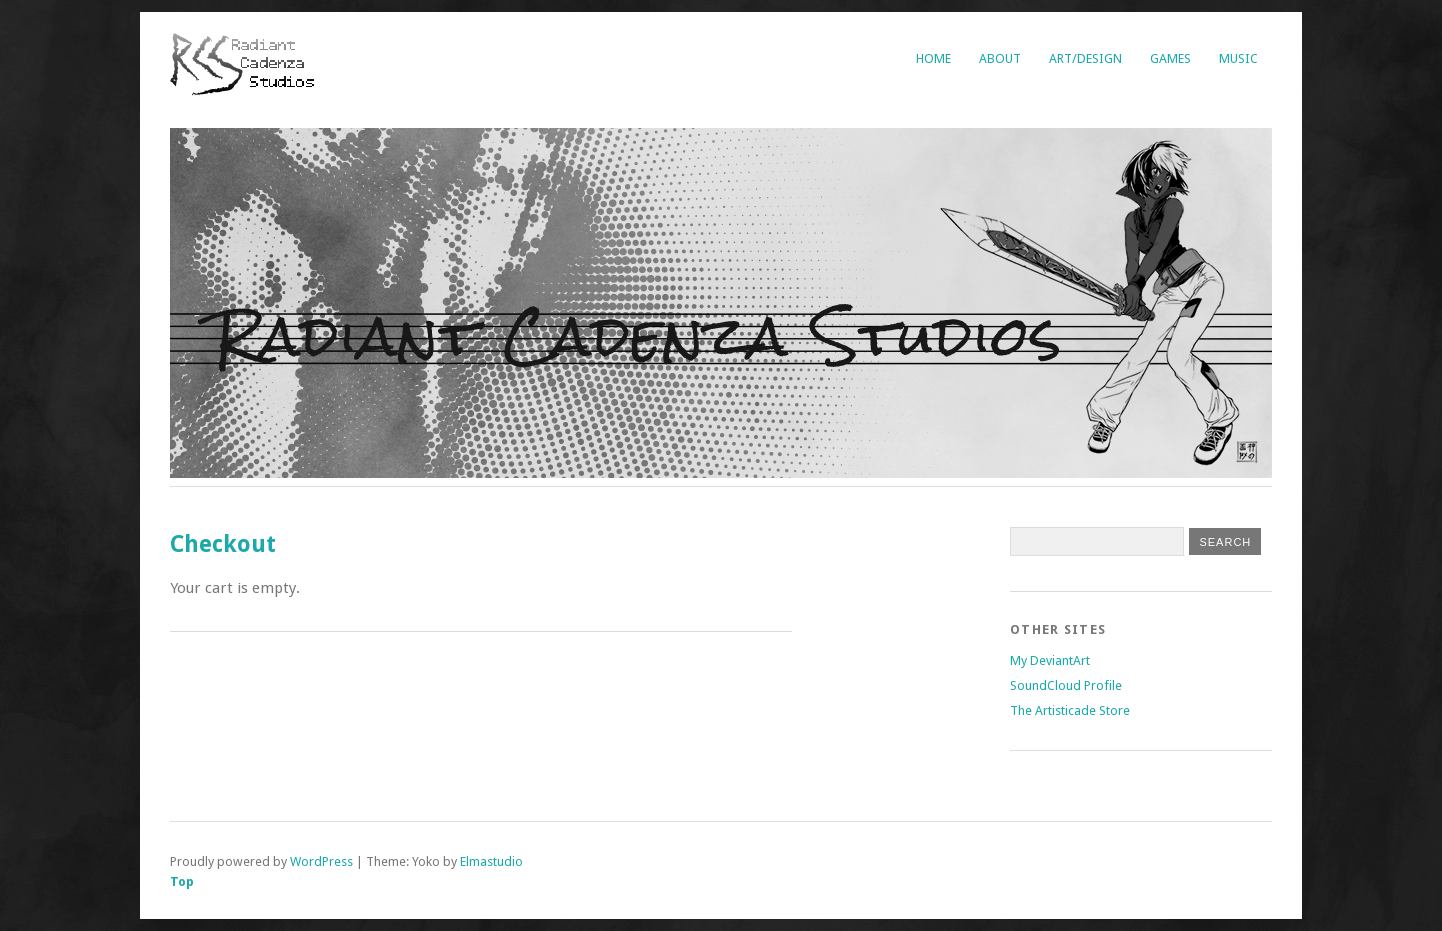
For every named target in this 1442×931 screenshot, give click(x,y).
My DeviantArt (1050, 660)
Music (1238, 58)
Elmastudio (491, 861)
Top (182, 881)
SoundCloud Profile (1066, 685)
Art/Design (1085, 58)
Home (933, 58)
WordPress (321, 861)
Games (1170, 58)
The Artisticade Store (1070, 710)
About (1000, 58)
